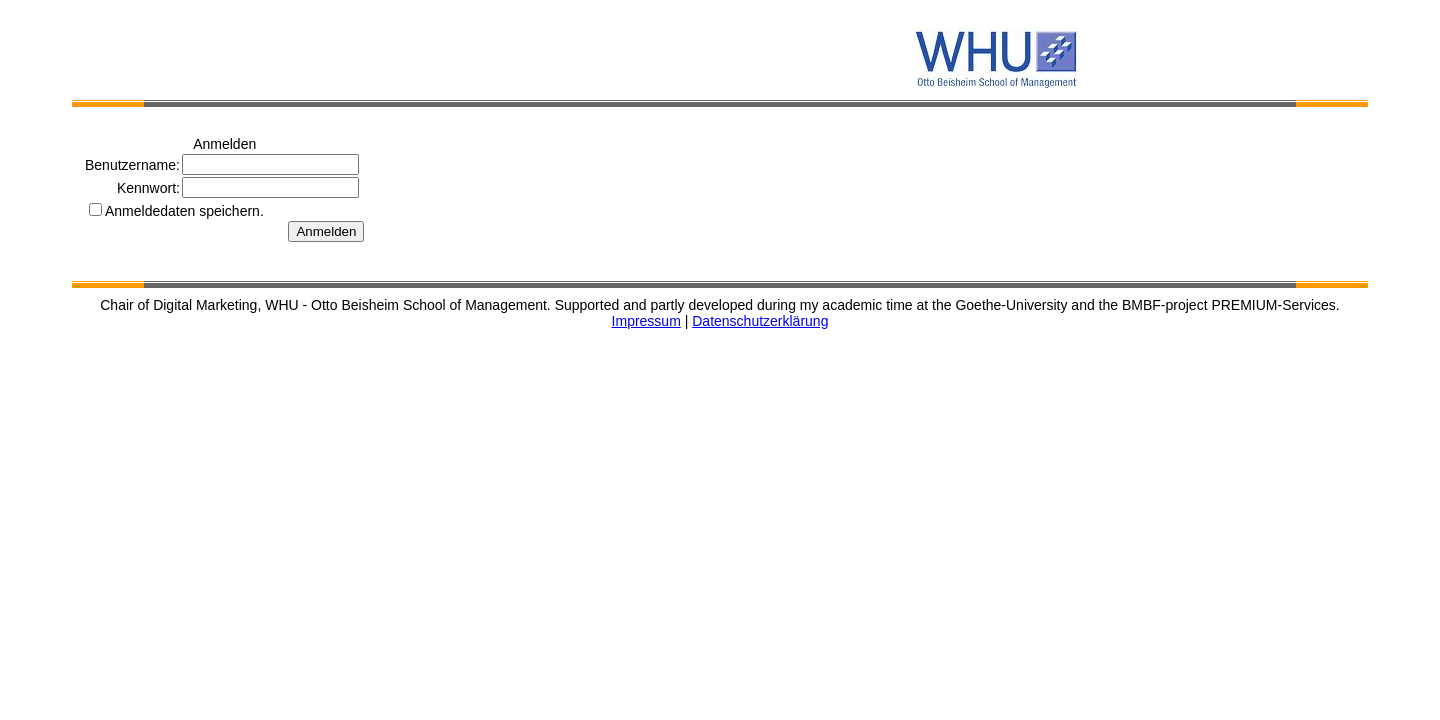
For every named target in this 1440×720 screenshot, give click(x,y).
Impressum (646, 321)
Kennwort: (148, 188)
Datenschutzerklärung (760, 321)
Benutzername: (132, 165)
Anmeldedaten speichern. (184, 211)
